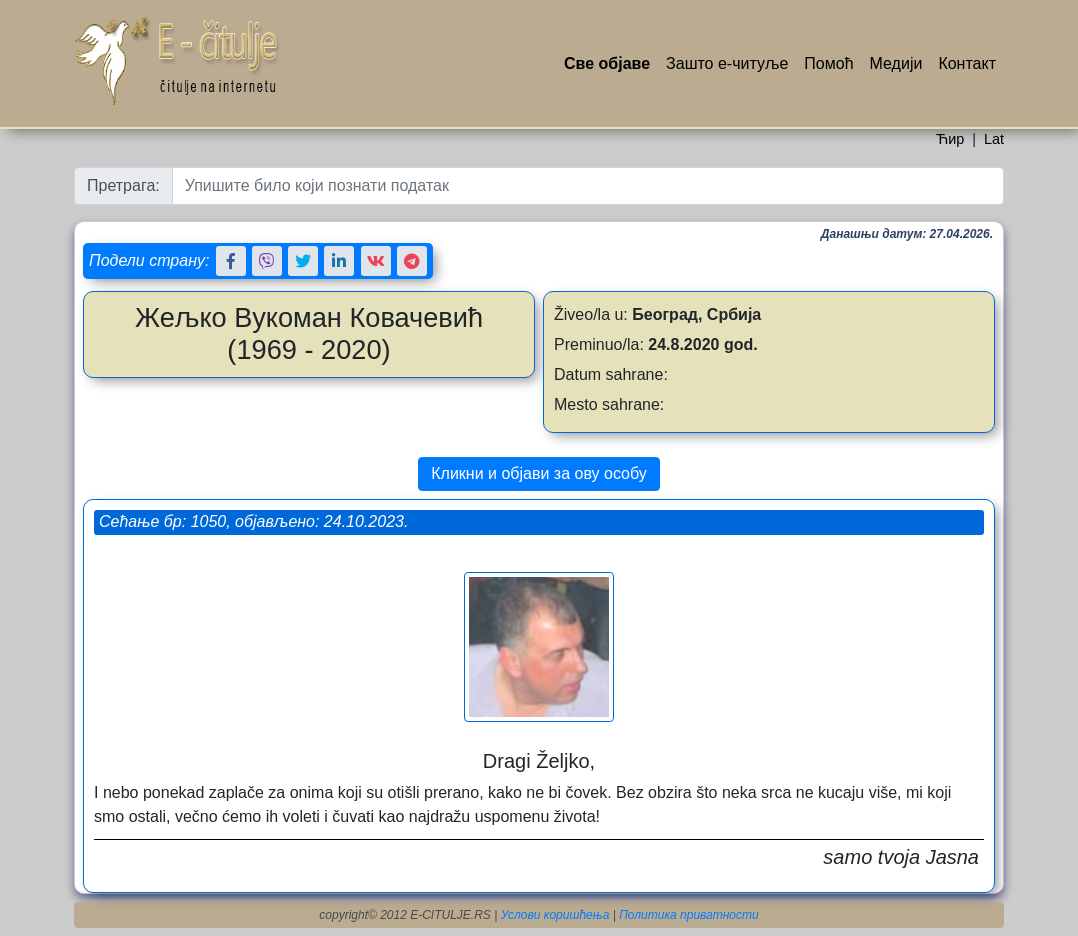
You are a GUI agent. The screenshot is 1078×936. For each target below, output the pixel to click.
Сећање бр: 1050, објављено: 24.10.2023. (253, 521)
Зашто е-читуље (727, 63)
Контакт (967, 63)
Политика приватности (689, 915)
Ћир (950, 139)
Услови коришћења (555, 915)
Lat (994, 139)
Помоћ (828, 63)
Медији (896, 63)
